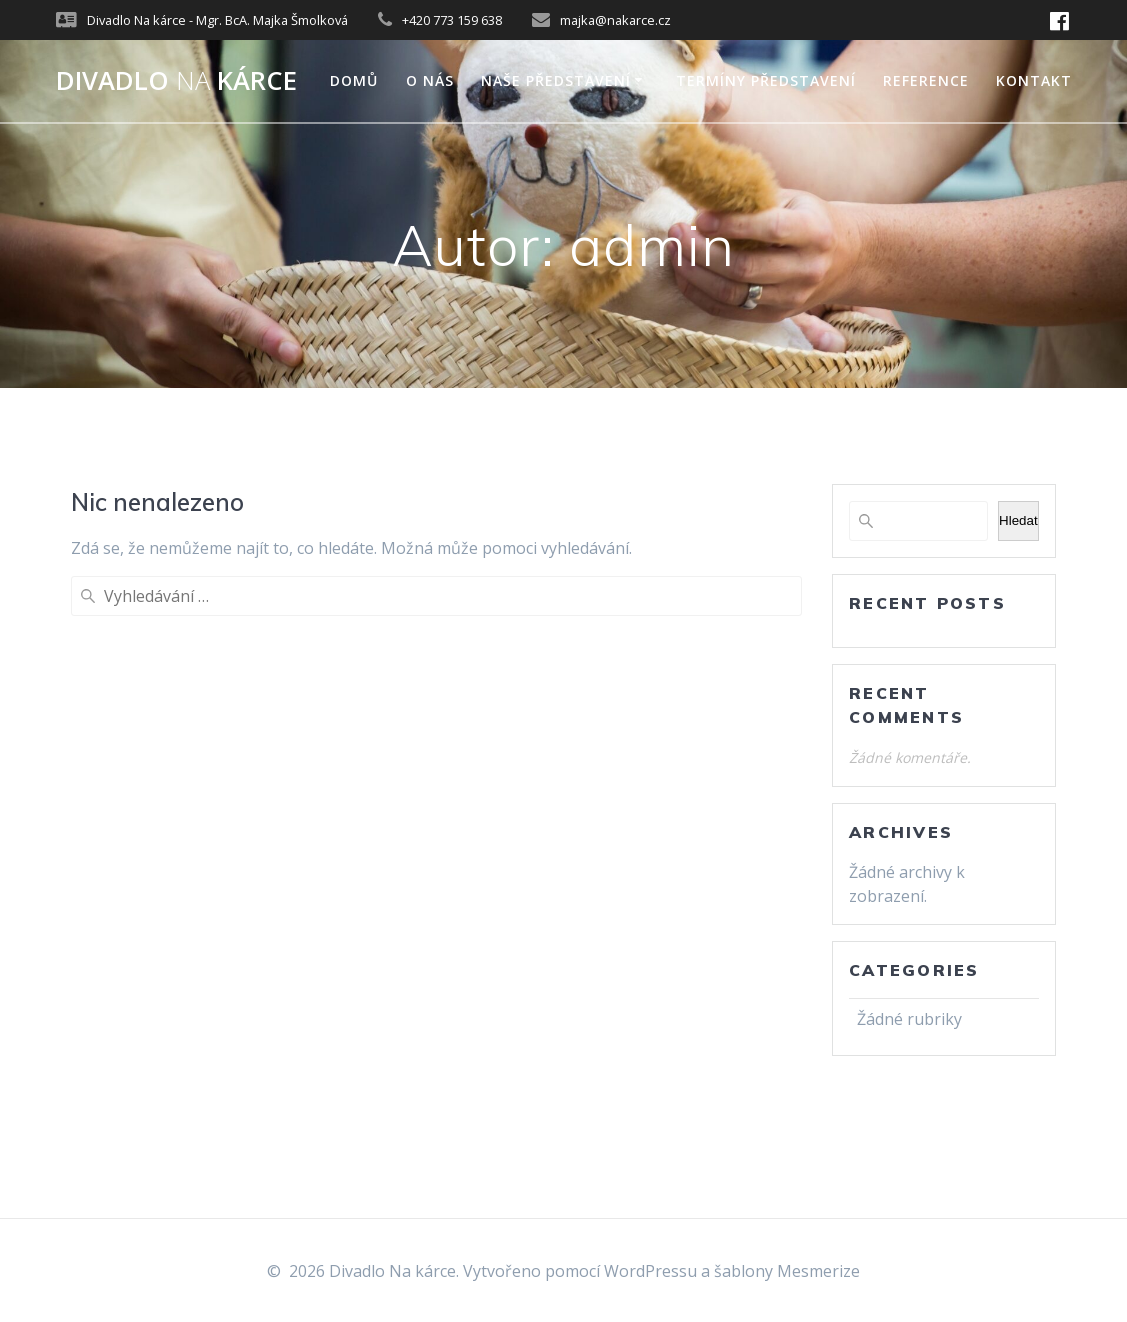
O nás (430, 80)
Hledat (1018, 520)
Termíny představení (766, 80)
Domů (354, 80)
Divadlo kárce (176, 81)
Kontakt (1034, 80)
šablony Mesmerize (787, 1271)
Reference (926, 80)
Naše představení (556, 80)
